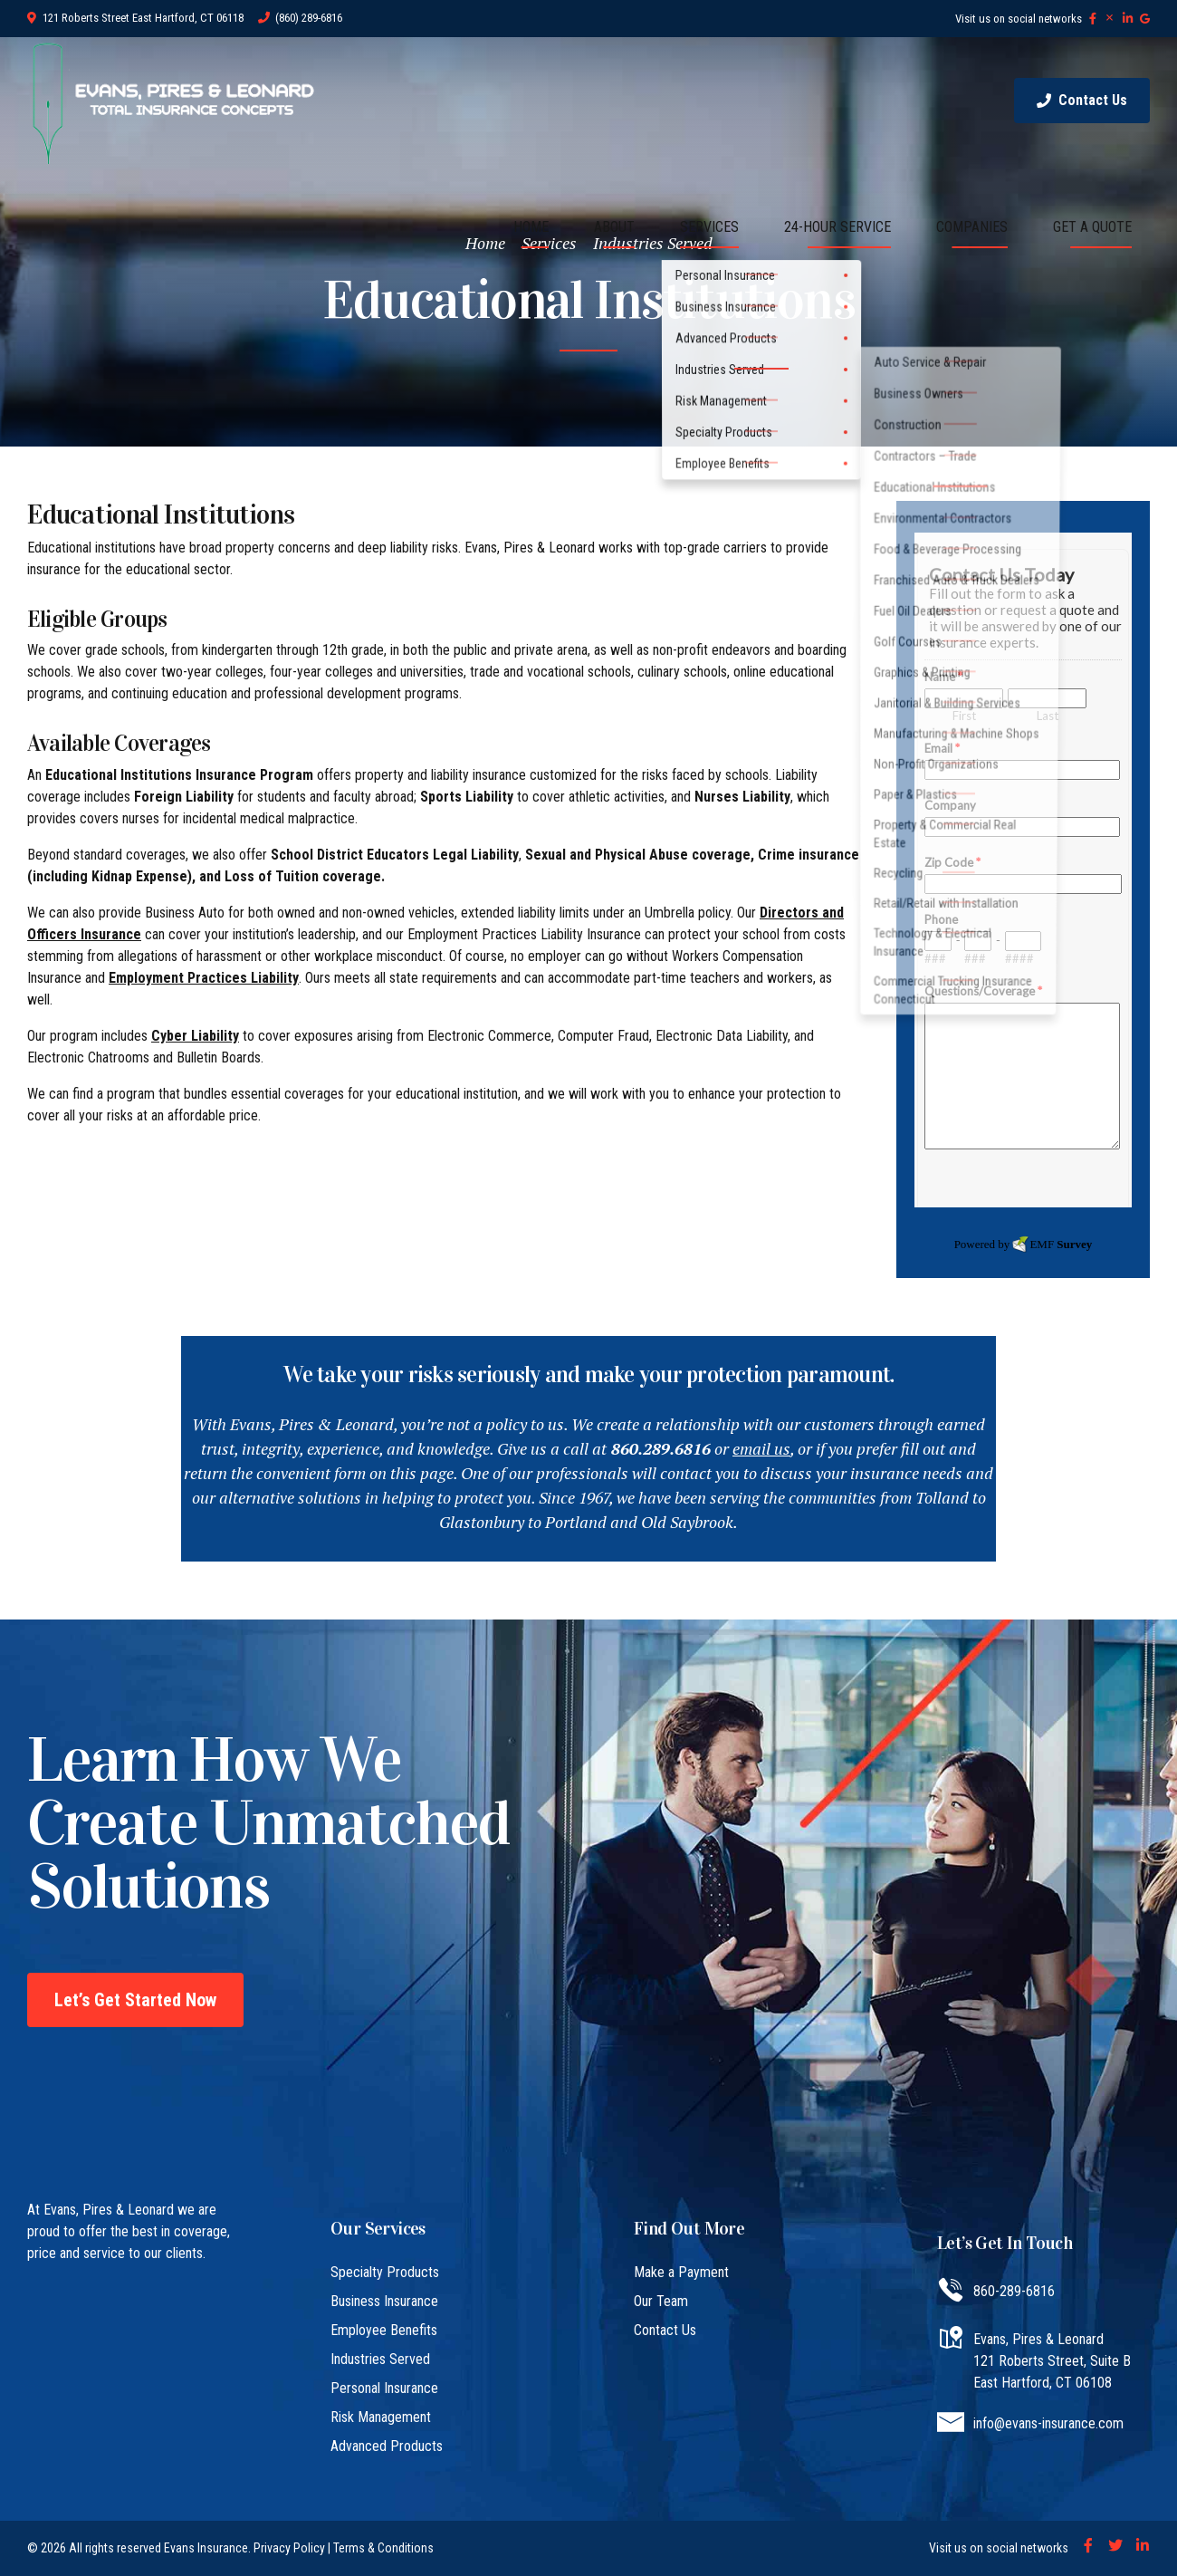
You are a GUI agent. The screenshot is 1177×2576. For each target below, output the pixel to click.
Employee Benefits (383, 2330)
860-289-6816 (1014, 2291)
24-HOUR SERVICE (837, 226)
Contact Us (665, 2330)
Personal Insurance (384, 2388)
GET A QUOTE (1092, 226)
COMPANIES (972, 226)
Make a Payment (681, 2272)
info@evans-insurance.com (1048, 2423)
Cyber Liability (195, 1035)
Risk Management (380, 2417)
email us (761, 1448)
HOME (531, 226)
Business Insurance (384, 2301)
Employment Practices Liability (204, 977)
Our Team (661, 2301)
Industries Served (380, 2359)
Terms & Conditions (383, 2548)
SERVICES (709, 226)
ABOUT (614, 226)
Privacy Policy (289, 2548)
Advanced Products (386, 2446)
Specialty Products (384, 2272)
